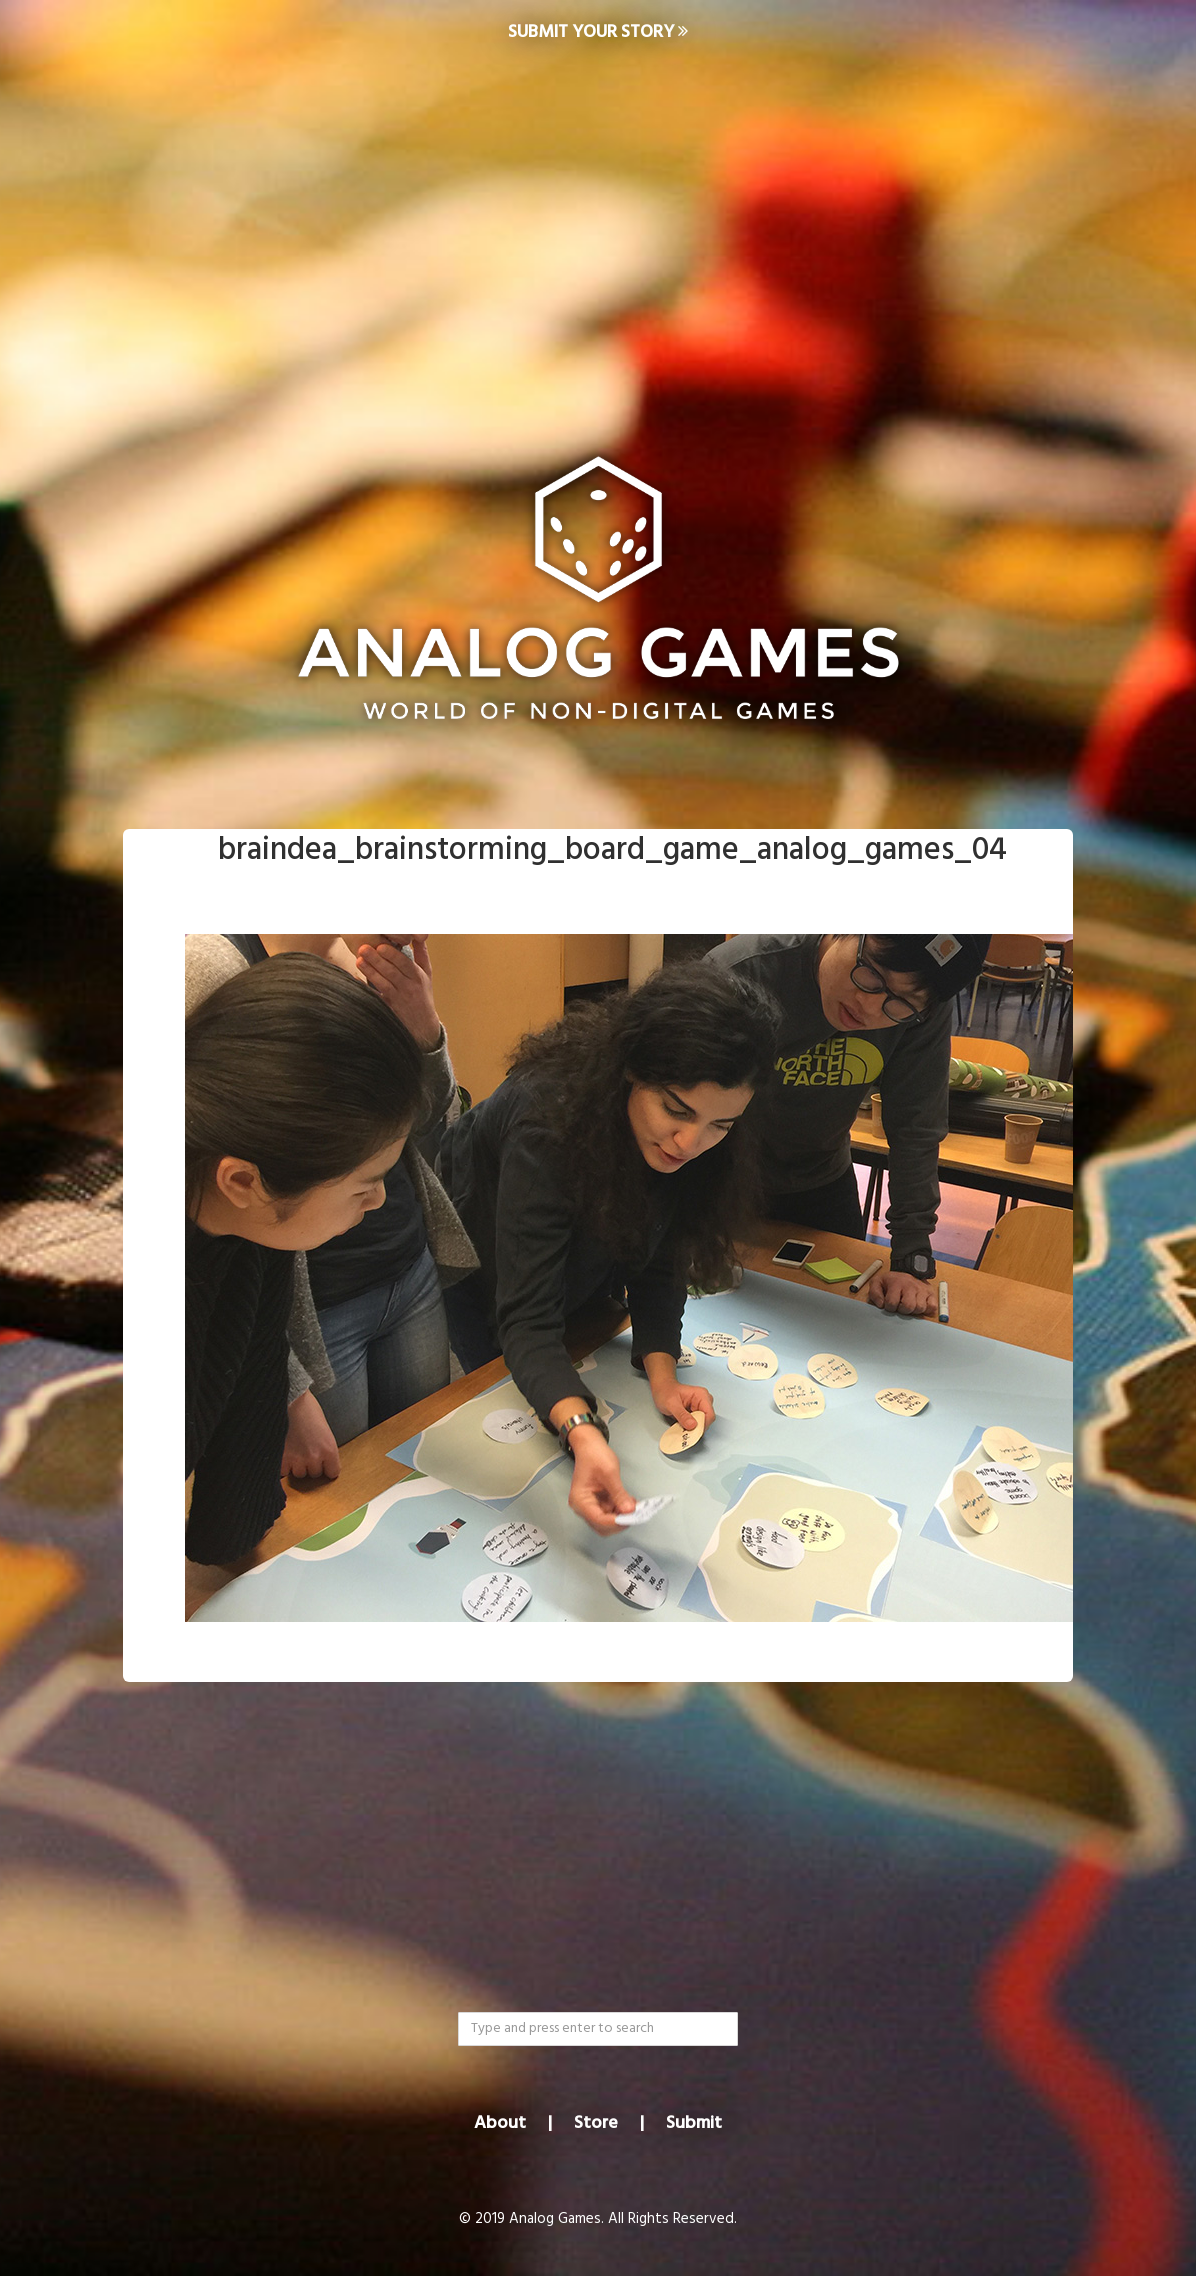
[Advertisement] (598, 226)
